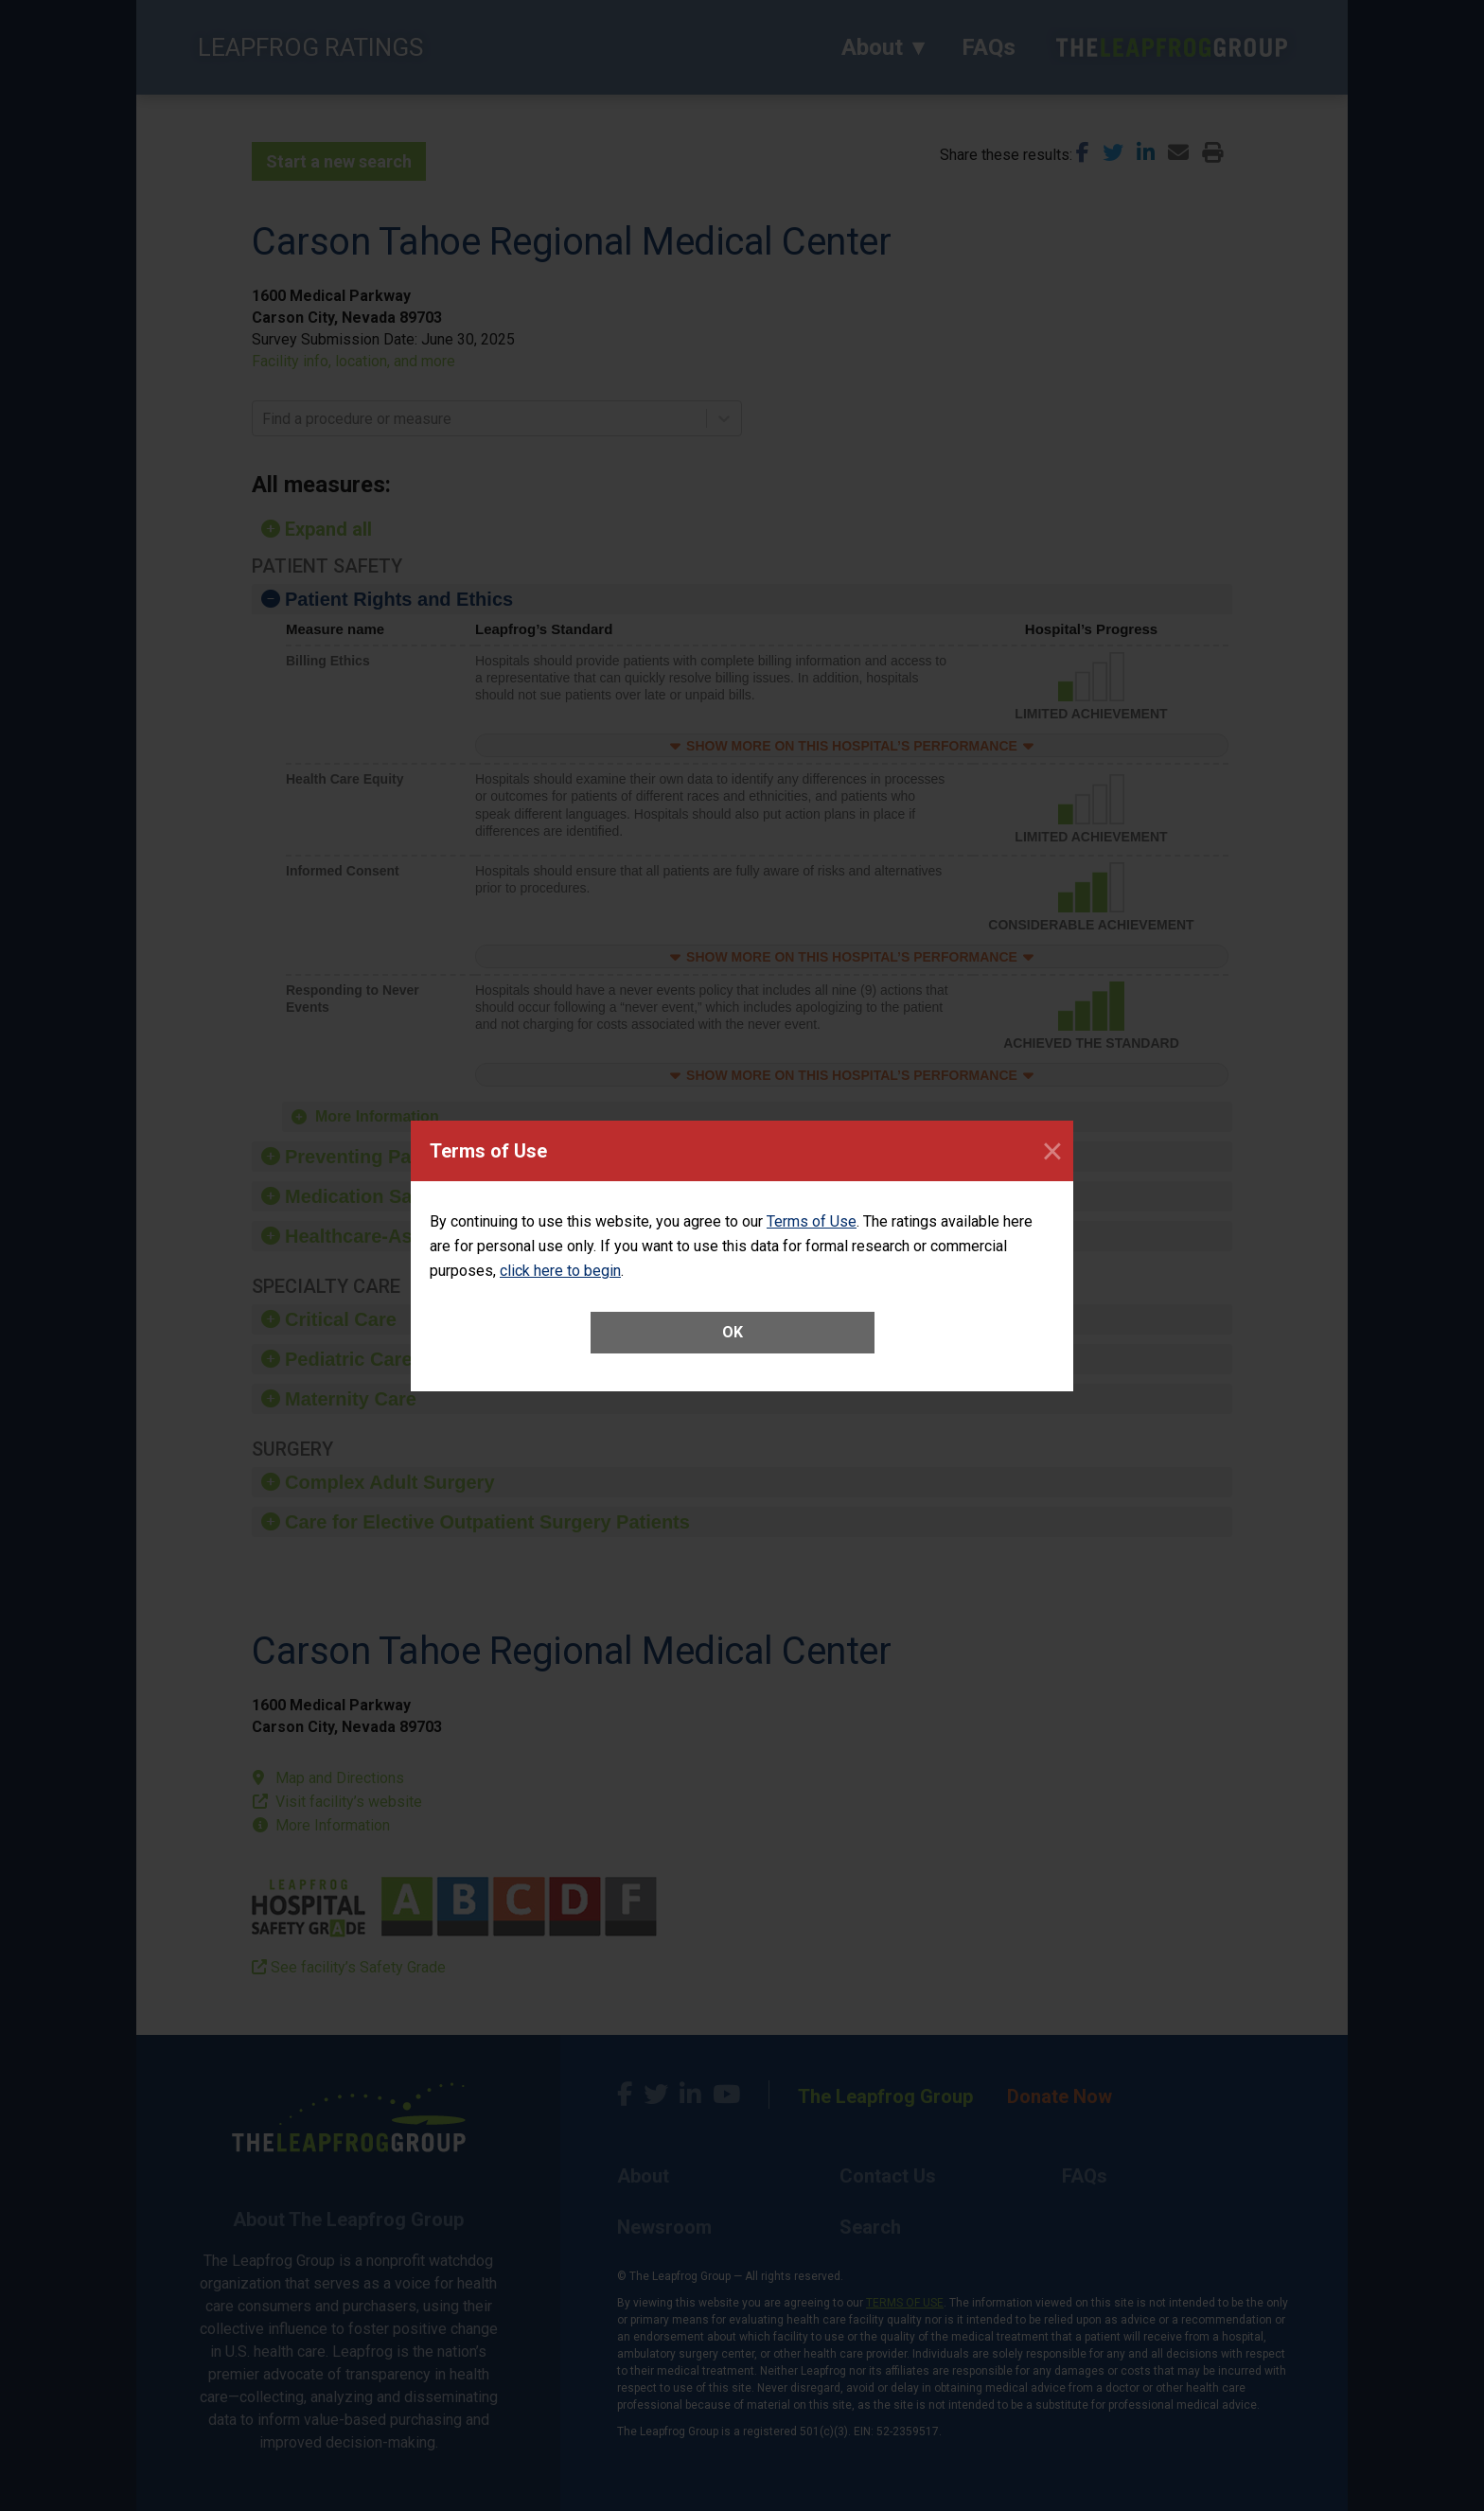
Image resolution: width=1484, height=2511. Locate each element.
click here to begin (560, 1271)
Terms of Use (812, 1221)
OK (732, 1332)
